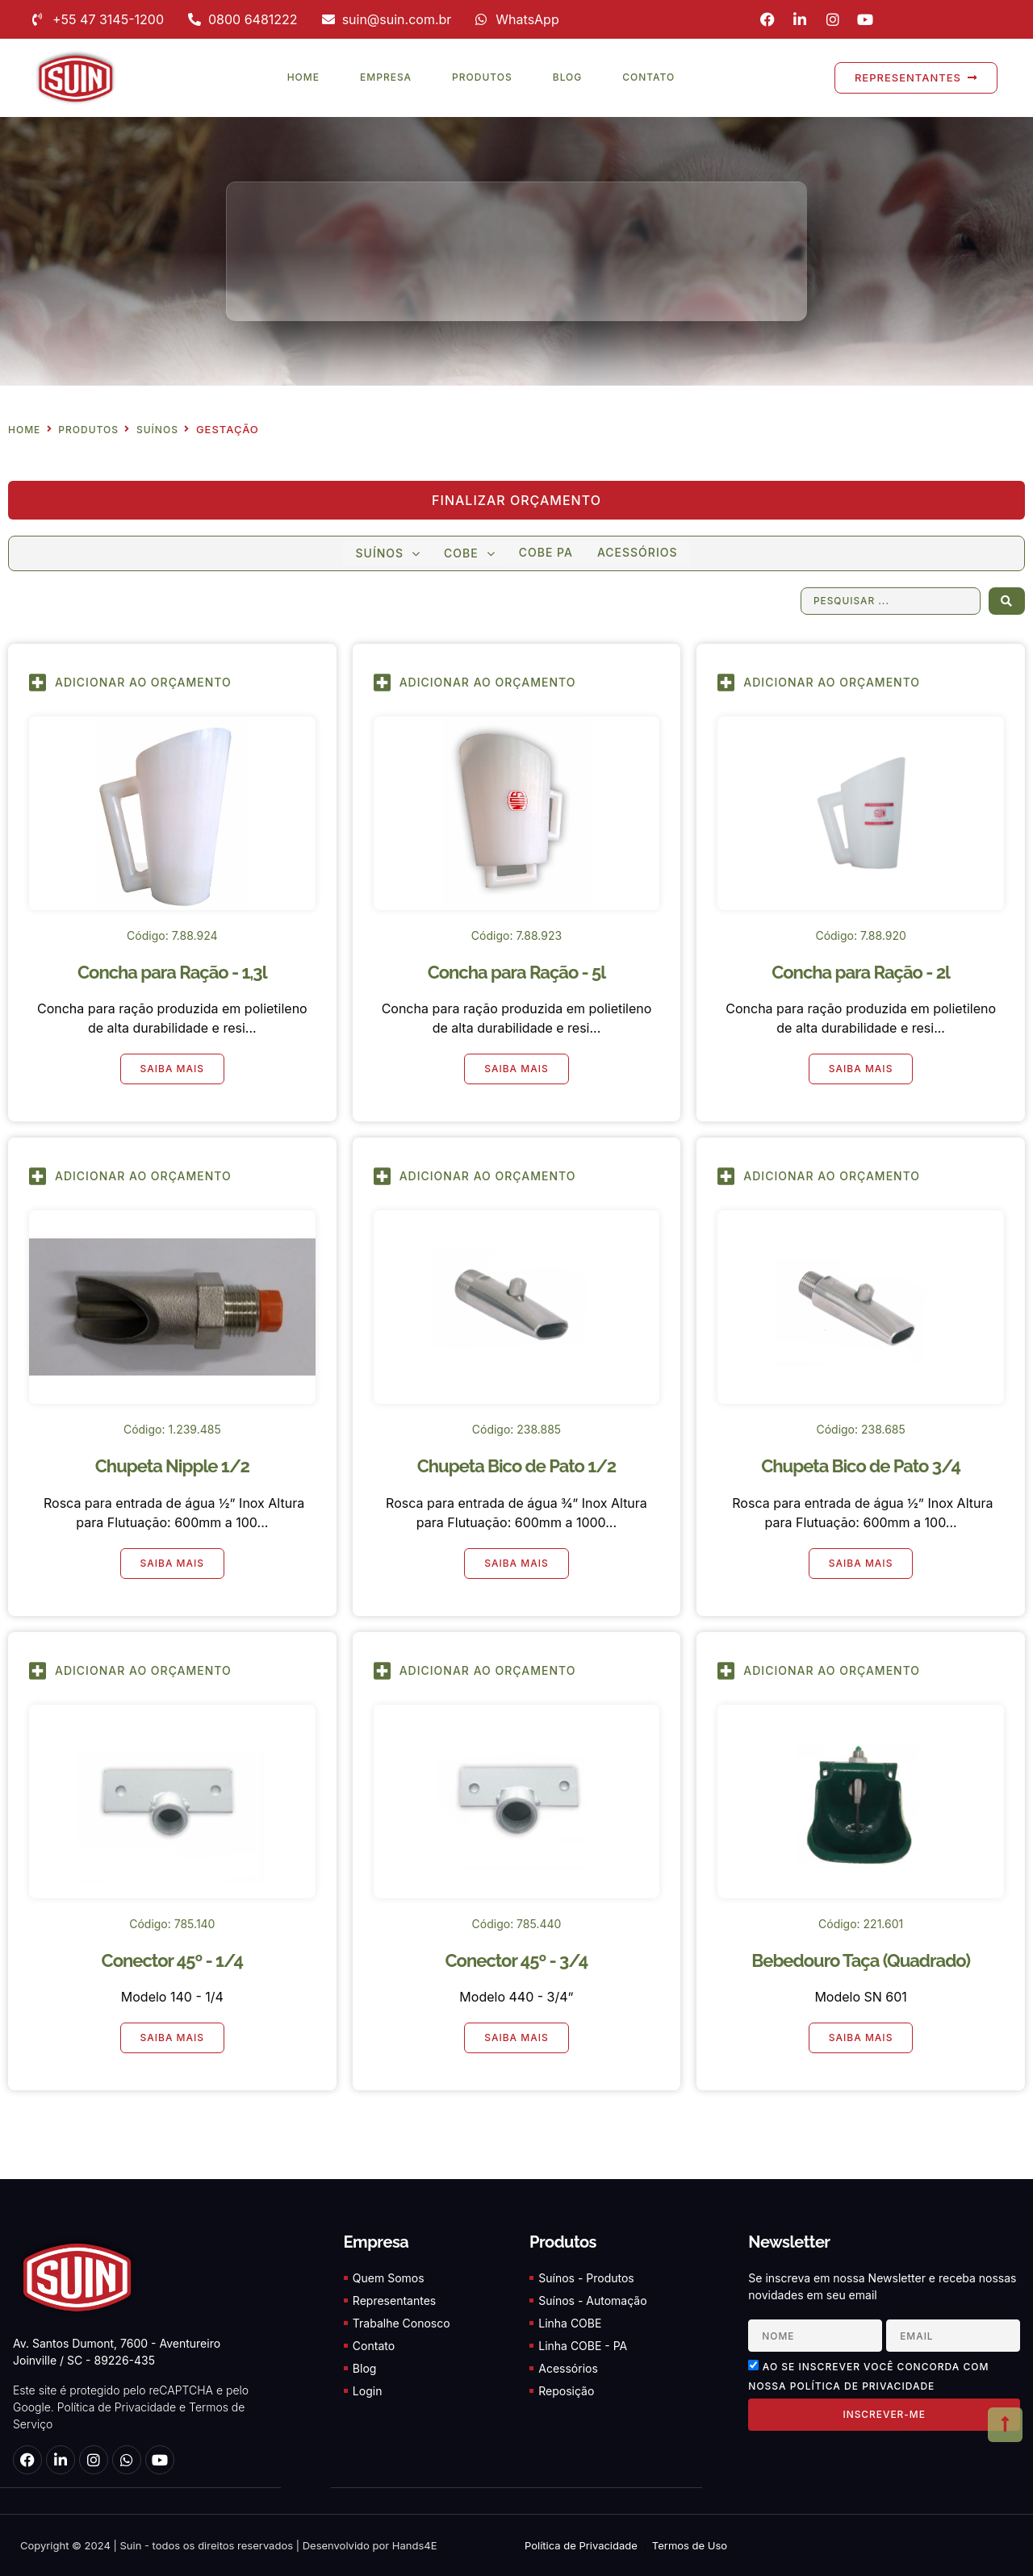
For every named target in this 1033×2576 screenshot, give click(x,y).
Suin (129, 2545)
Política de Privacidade (116, 2408)
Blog (568, 77)
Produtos (482, 77)
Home (303, 77)
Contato (648, 77)
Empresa (386, 77)
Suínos (157, 430)
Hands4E (414, 2545)
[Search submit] (1007, 601)
